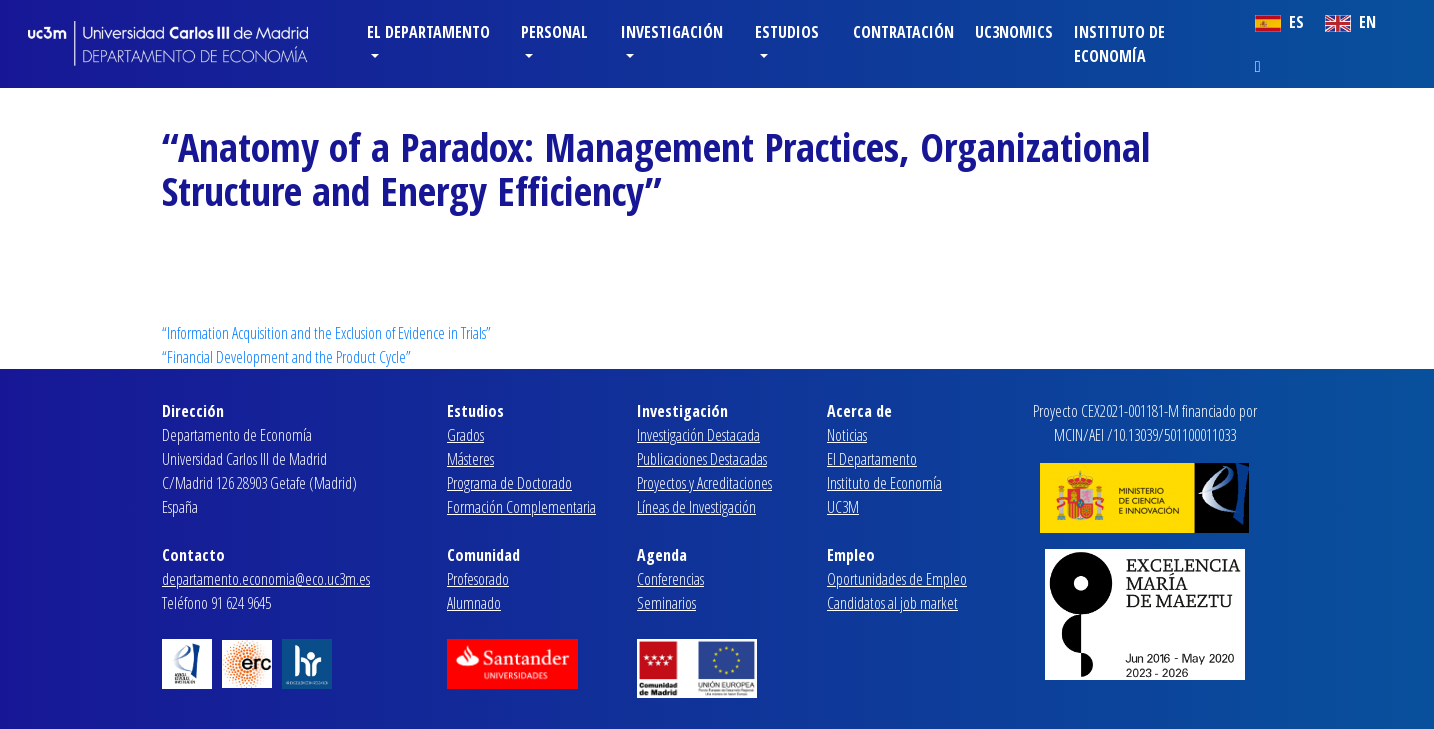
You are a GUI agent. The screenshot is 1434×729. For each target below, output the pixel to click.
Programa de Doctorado (509, 483)
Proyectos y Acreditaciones (704, 483)
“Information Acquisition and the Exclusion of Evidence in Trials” (326, 333)
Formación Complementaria (521, 507)
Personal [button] (554, 32)
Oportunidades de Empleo (897, 579)
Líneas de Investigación (696, 507)
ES (1279, 22)
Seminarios (666, 603)
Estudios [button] (787, 32)
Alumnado (474, 603)
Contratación (903, 32)
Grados (465, 435)
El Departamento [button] (428, 32)
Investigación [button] (672, 32)
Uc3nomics (1014, 32)
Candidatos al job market (892, 603)
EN (1350, 22)
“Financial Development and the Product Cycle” (286, 357)
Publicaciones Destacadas (702, 459)
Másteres (470, 459)
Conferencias (670, 579)
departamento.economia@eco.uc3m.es (266, 579)
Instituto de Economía (1119, 44)
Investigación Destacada (698, 435)
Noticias (847, 435)
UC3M (843, 507)
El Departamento (872, 459)
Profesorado (478, 579)
